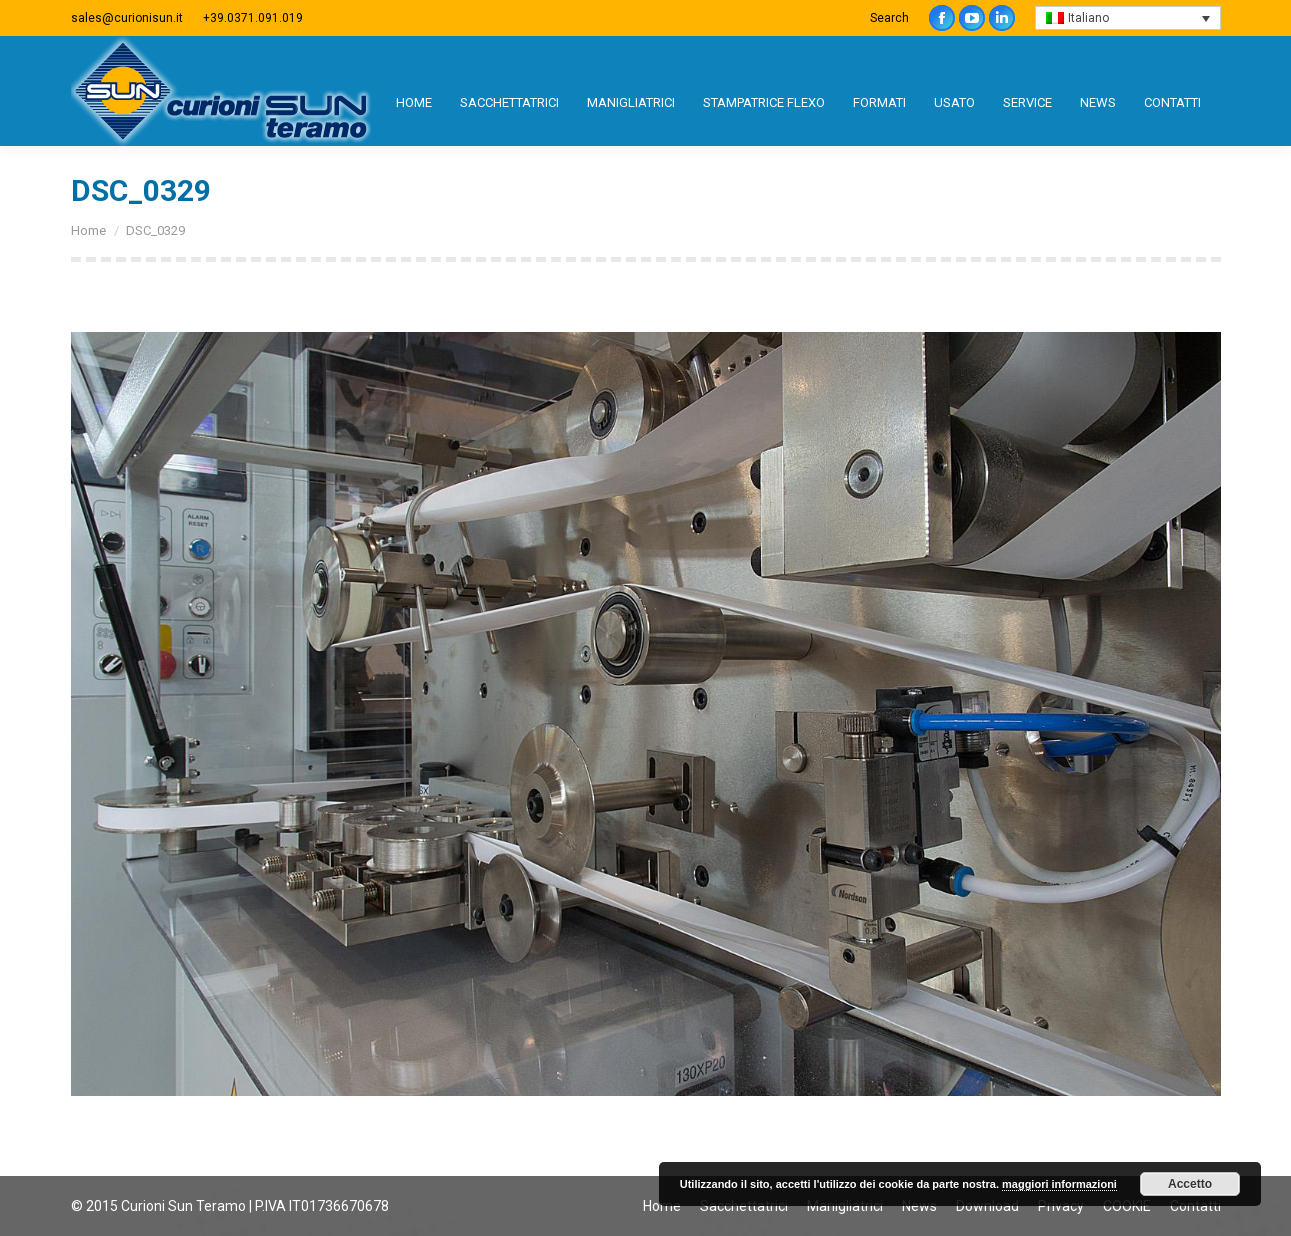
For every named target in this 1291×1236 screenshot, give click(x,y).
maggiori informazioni (1059, 1184)
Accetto (1190, 1184)
